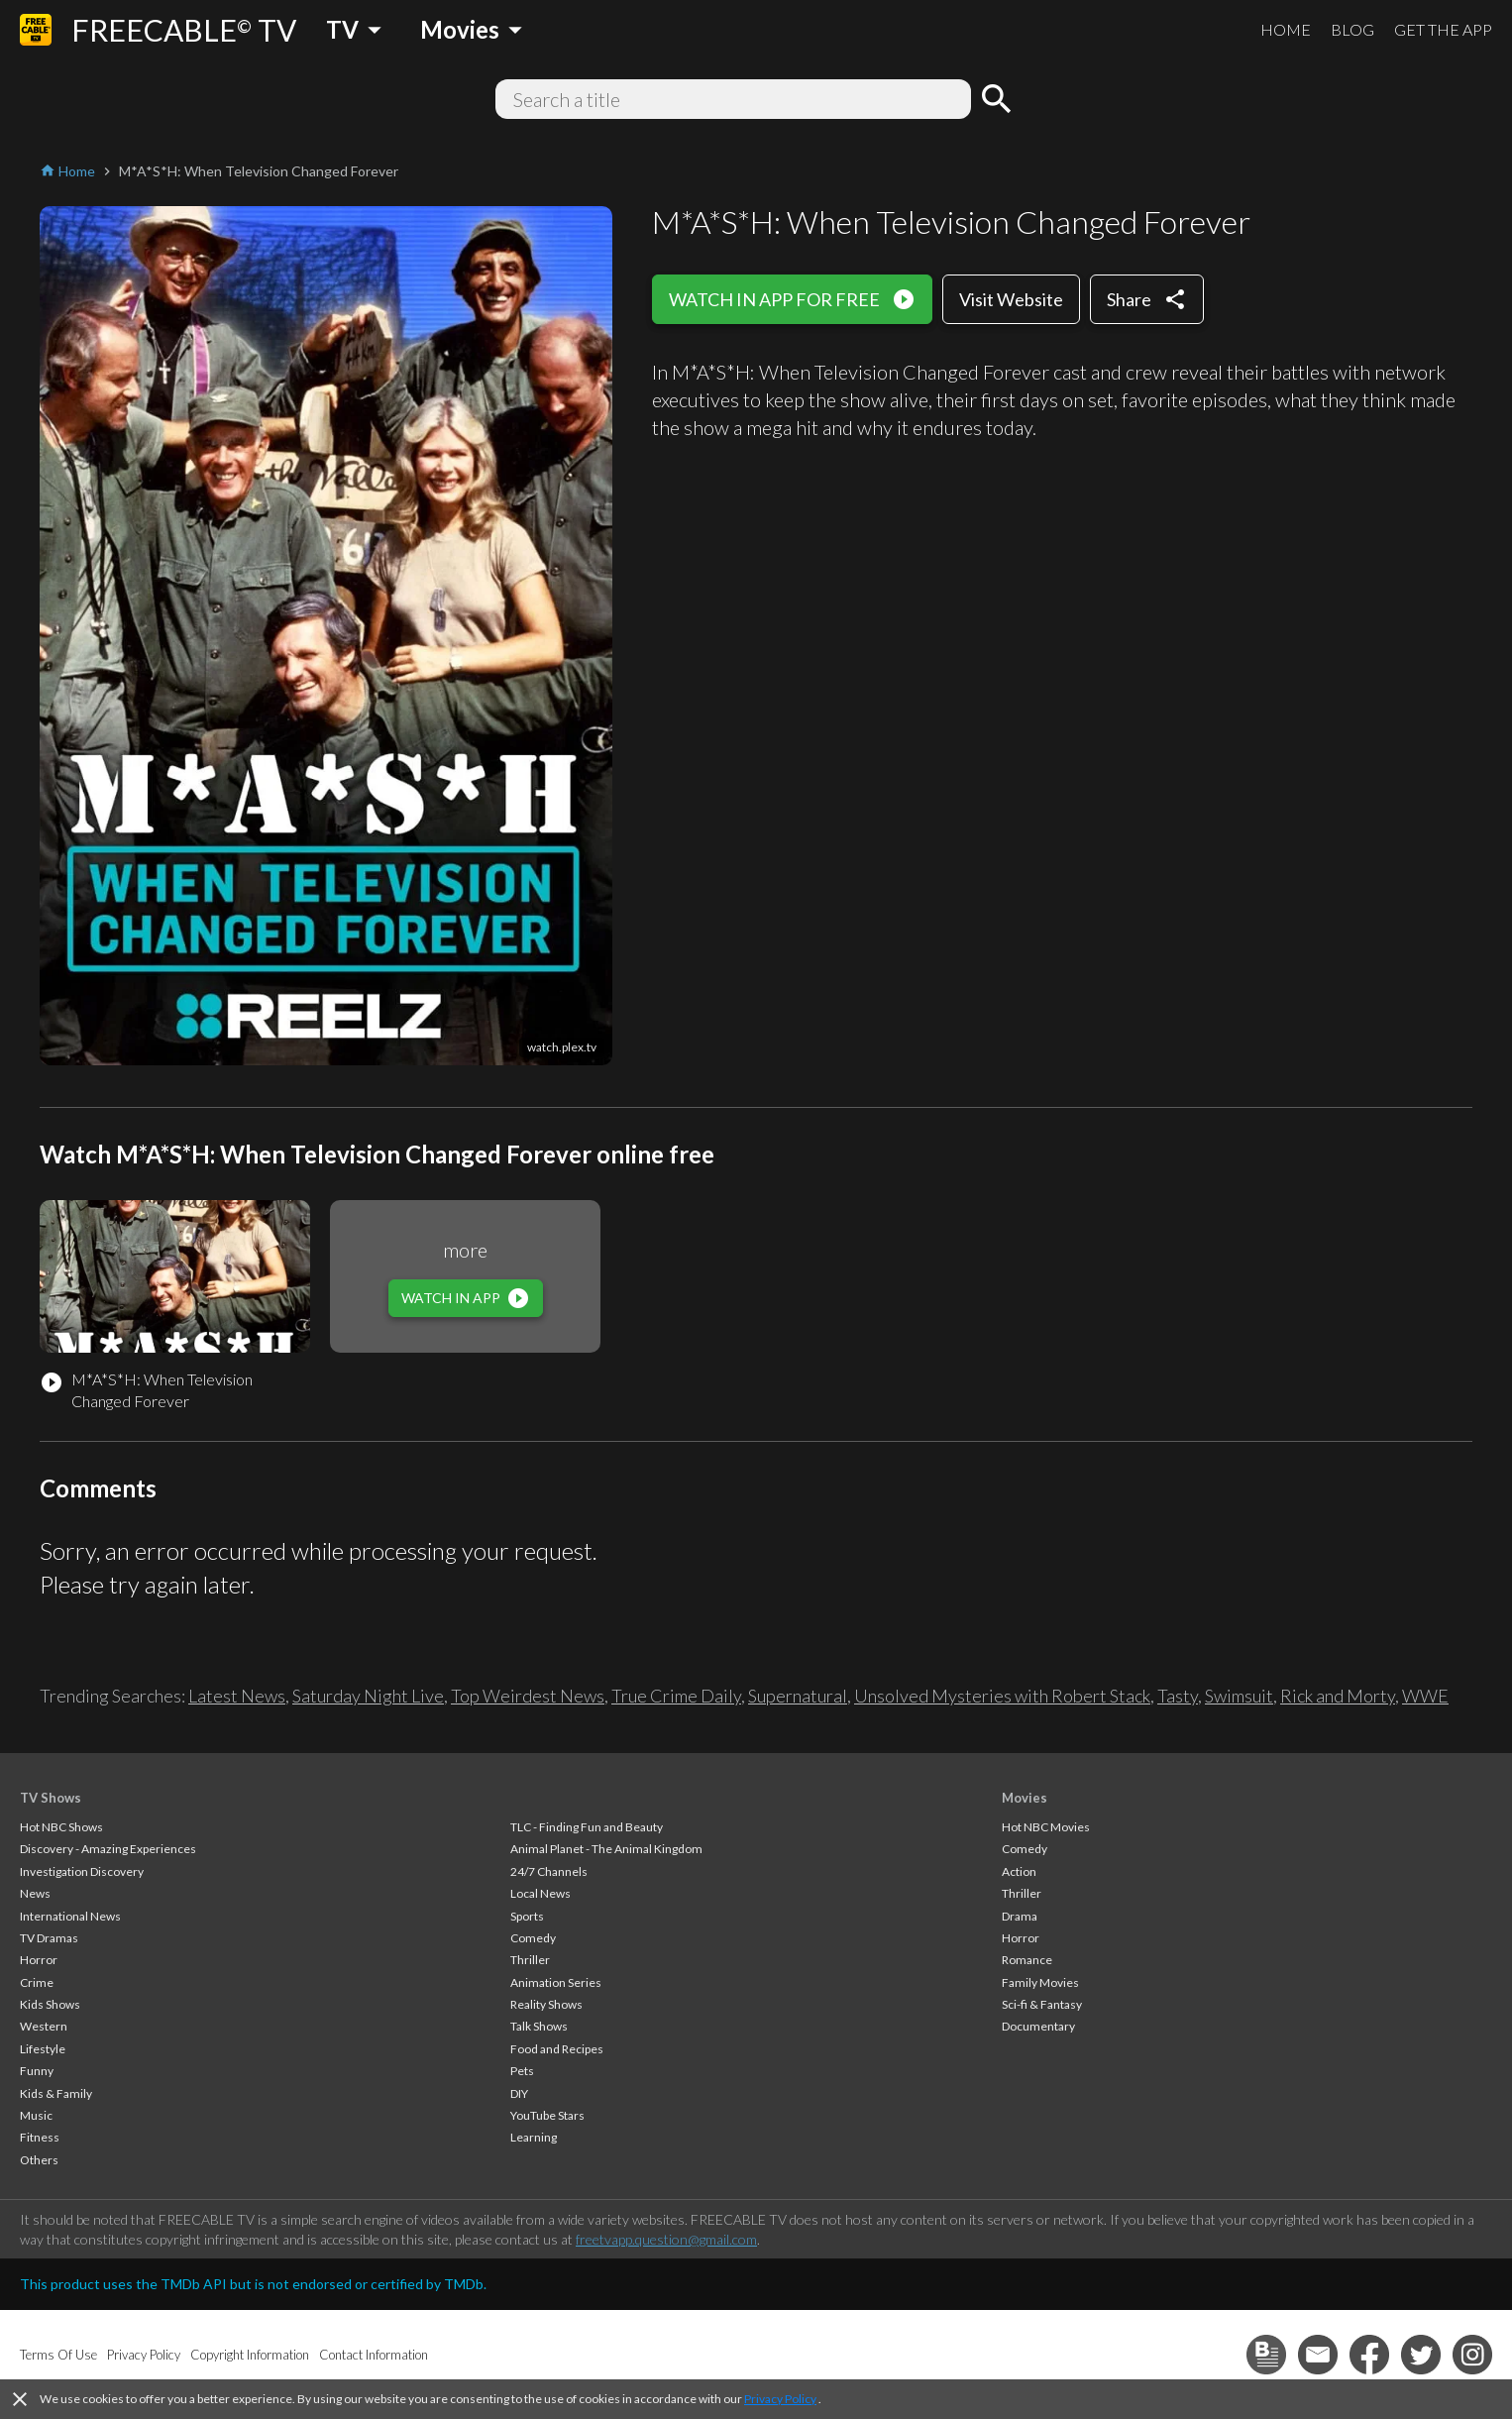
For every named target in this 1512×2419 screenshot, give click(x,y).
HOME (1285, 29)
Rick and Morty (1337, 1695)
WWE (1425, 1695)
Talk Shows (539, 2026)
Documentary (1038, 2026)
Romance (1027, 1959)
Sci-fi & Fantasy (1042, 2004)
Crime (37, 1982)
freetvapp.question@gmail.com (666, 2239)
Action (1019, 1871)
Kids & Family (56, 2093)
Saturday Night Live (368, 1695)
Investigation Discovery (82, 1871)
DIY (519, 2093)
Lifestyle (42, 2048)
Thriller (530, 1959)
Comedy (533, 1937)
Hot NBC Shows (61, 1826)
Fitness (39, 2137)
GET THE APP (1443, 29)
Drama (1019, 1916)
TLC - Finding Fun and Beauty (586, 1826)
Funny (37, 2070)
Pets (522, 2070)
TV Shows (50, 1798)
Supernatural (797, 1695)
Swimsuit (1239, 1695)
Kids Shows (50, 2004)
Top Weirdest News (527, 1695)
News (35, 1893)
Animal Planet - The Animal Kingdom (606, 1848)
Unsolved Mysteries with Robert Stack (1002, 1695)
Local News (540, 1893)
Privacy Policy (780, 2398)
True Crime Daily (676, 1695)
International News (70, 1916)
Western (43, 2026)
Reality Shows (546, 2004)
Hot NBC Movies (1046, 1826)
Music (36, 2115)
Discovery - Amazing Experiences (108, 1848)
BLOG (1352, 29)
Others (39, 2159)
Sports (527, 1916)
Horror (38, 1959)
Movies (1024, 1798)
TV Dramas (49, 1937)
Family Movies (1040, 1982)
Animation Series (555, 1982)
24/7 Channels (549, 1871)
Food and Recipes (556, 2048)
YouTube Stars (547, 2115)
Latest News (236, 1695)
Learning (533, 2137)
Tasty (1177, 1695)
